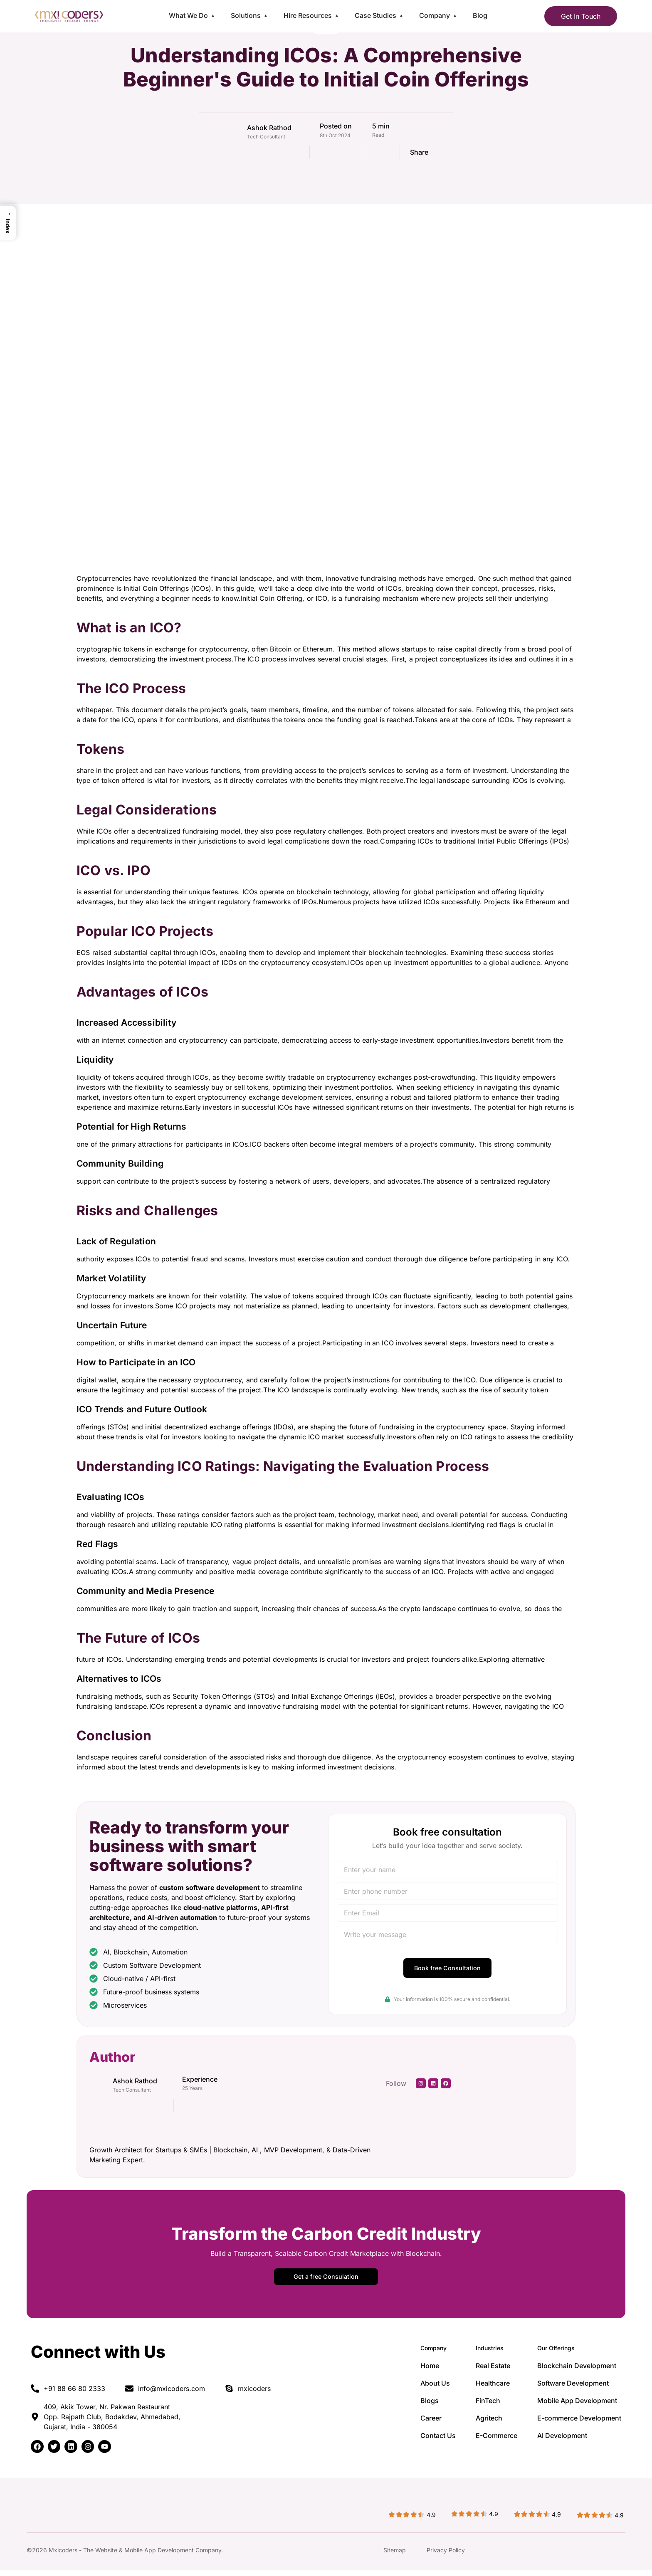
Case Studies (375, 15)
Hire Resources (308, 15)
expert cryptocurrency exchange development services (263, 1097)
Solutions (246, 15)
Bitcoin (280, 649)
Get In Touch (580, 16)
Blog (480, 15)
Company (434, 15)
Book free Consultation (447, 1970)
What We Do (188, 15)
